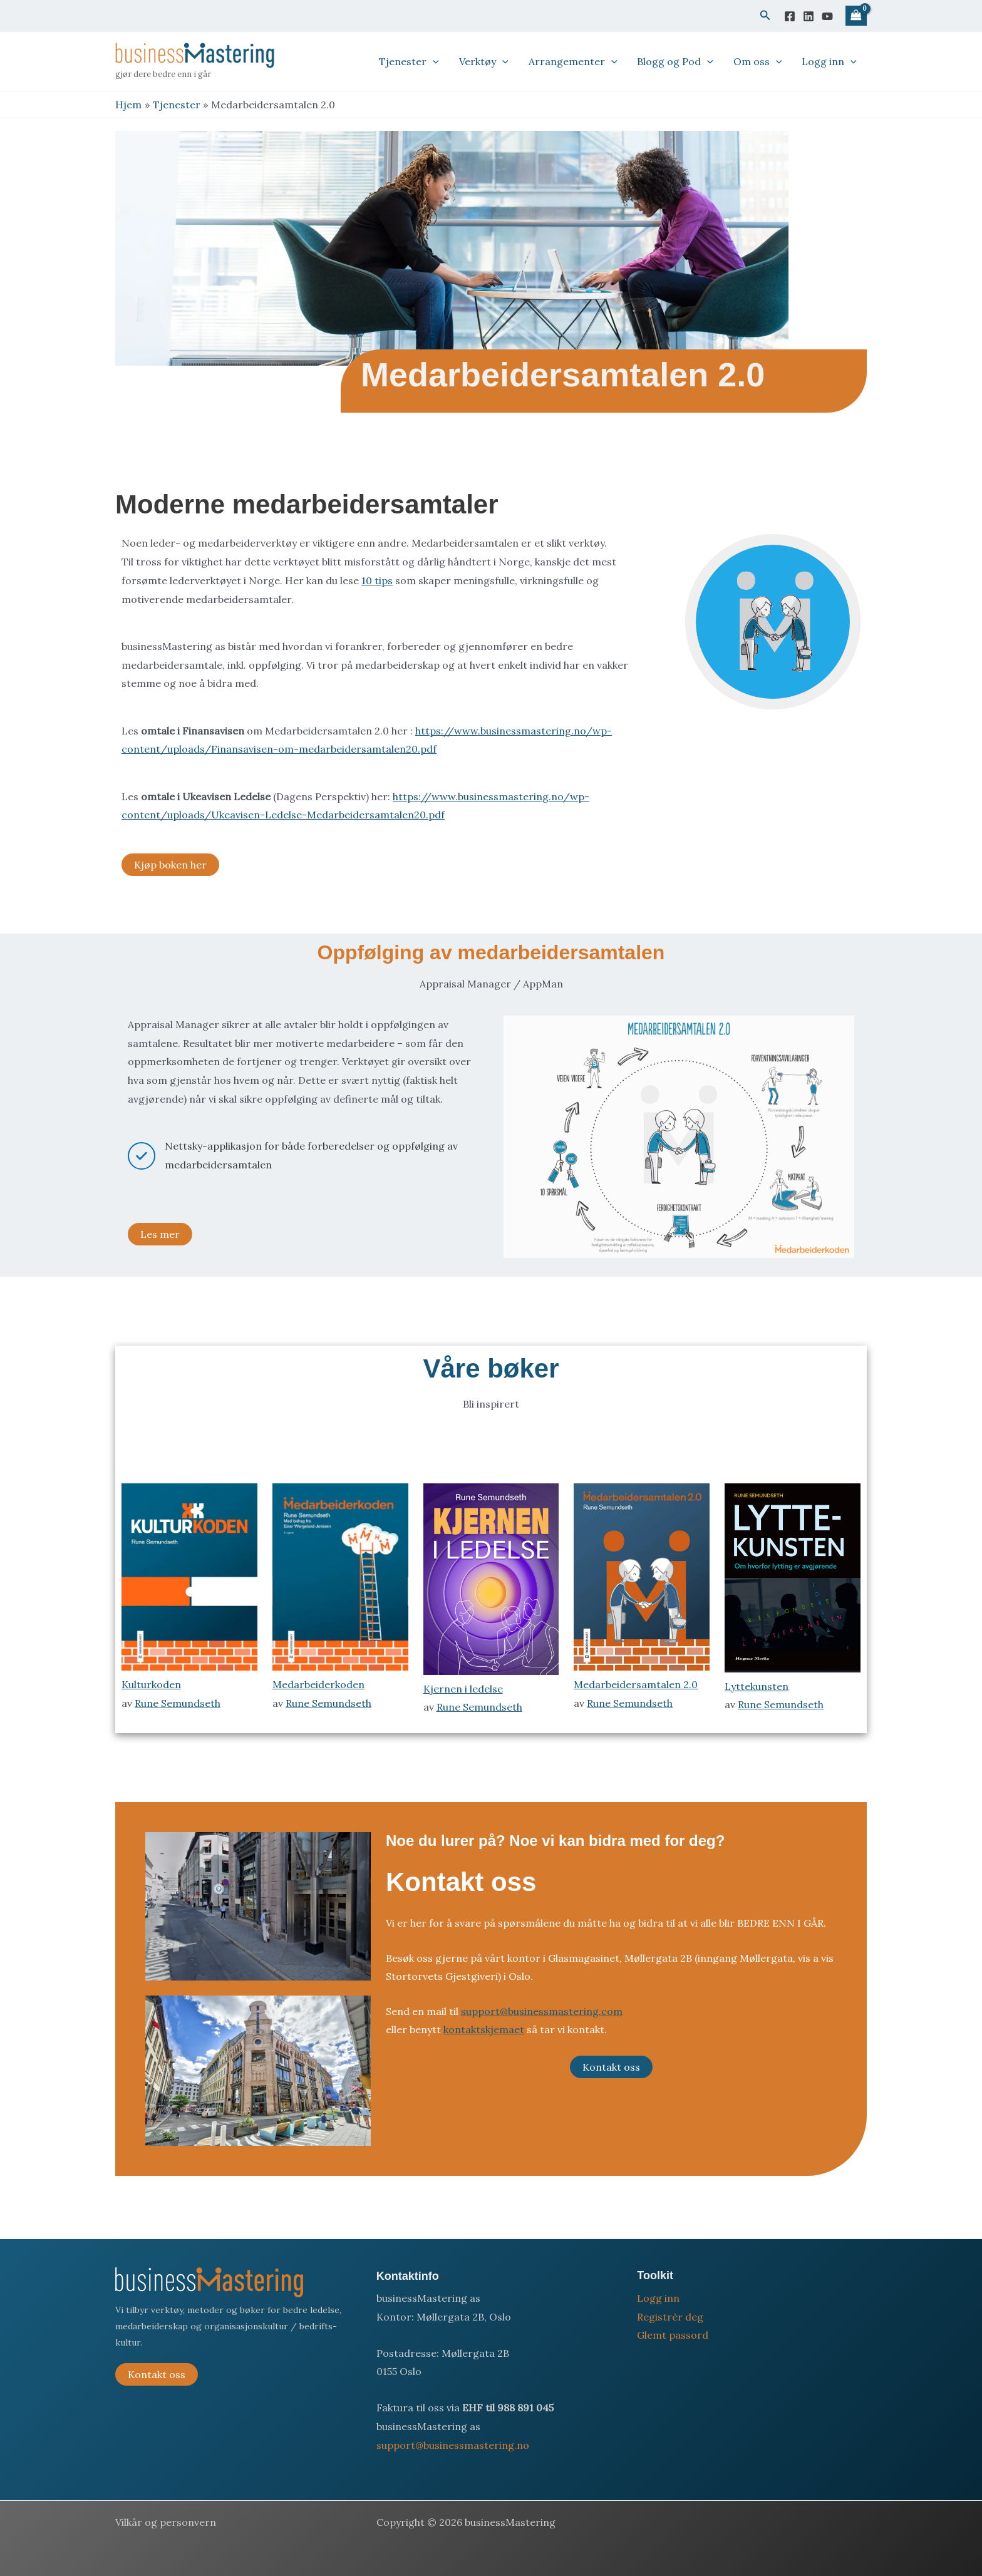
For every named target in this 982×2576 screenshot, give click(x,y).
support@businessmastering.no (452, 2445)
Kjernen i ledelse (463, 1688)
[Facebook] (789, 16)
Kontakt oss (611, 2067)
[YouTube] (827, 16)
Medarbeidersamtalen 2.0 (636, 1684)
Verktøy (484, 61)
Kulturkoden (151, 1684)
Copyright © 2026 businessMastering (466, 2522)
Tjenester (409, 61)
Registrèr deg (670, 2317)
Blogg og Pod (675, 61)
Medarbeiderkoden (318, 1684)
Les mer (160, 1234)
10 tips (377, 580)
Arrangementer (573, 61)
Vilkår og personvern (165, 2522)
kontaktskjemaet (483, 2029)
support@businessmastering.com (542, 2011)
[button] (765, 16)
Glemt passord (672, 2335)
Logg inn (829, 61)
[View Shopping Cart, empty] (856, 16)
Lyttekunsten (756, 1686)
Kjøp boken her (170, 864)
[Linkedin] (808, 16)
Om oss (757, 61)
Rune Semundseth (177, 1703)
